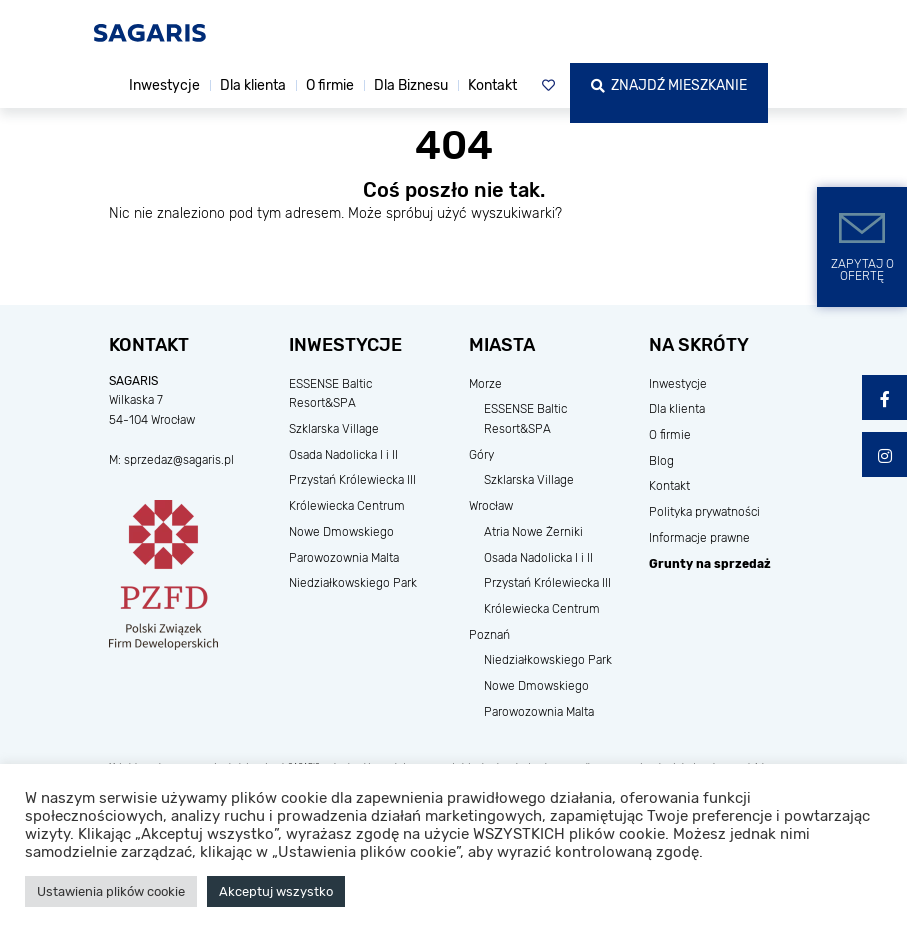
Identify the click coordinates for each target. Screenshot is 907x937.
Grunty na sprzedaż (710, 564)
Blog (661, 461)
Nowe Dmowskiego (341, 532)
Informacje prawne (699, 538)
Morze (485, 384)
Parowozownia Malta (344, 558)
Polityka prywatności (704, 512)
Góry (481, 455)
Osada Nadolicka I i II (343, 455)
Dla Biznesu (411, 85)
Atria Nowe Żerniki (533, 532)
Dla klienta (253, 85)
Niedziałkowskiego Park (353, 583)
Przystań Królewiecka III (352, 480)
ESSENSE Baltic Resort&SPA (330, 394)
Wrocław (491, 506)
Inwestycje (164, 85)
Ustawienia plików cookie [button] (111, 891)
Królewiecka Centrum (347, 506)
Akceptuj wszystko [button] (276, 891)
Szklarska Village (334, 429)
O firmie (330, 85)
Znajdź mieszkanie (669, 85)
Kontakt (492, 85)
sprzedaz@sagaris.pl (179, 460)
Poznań (489, 635)
